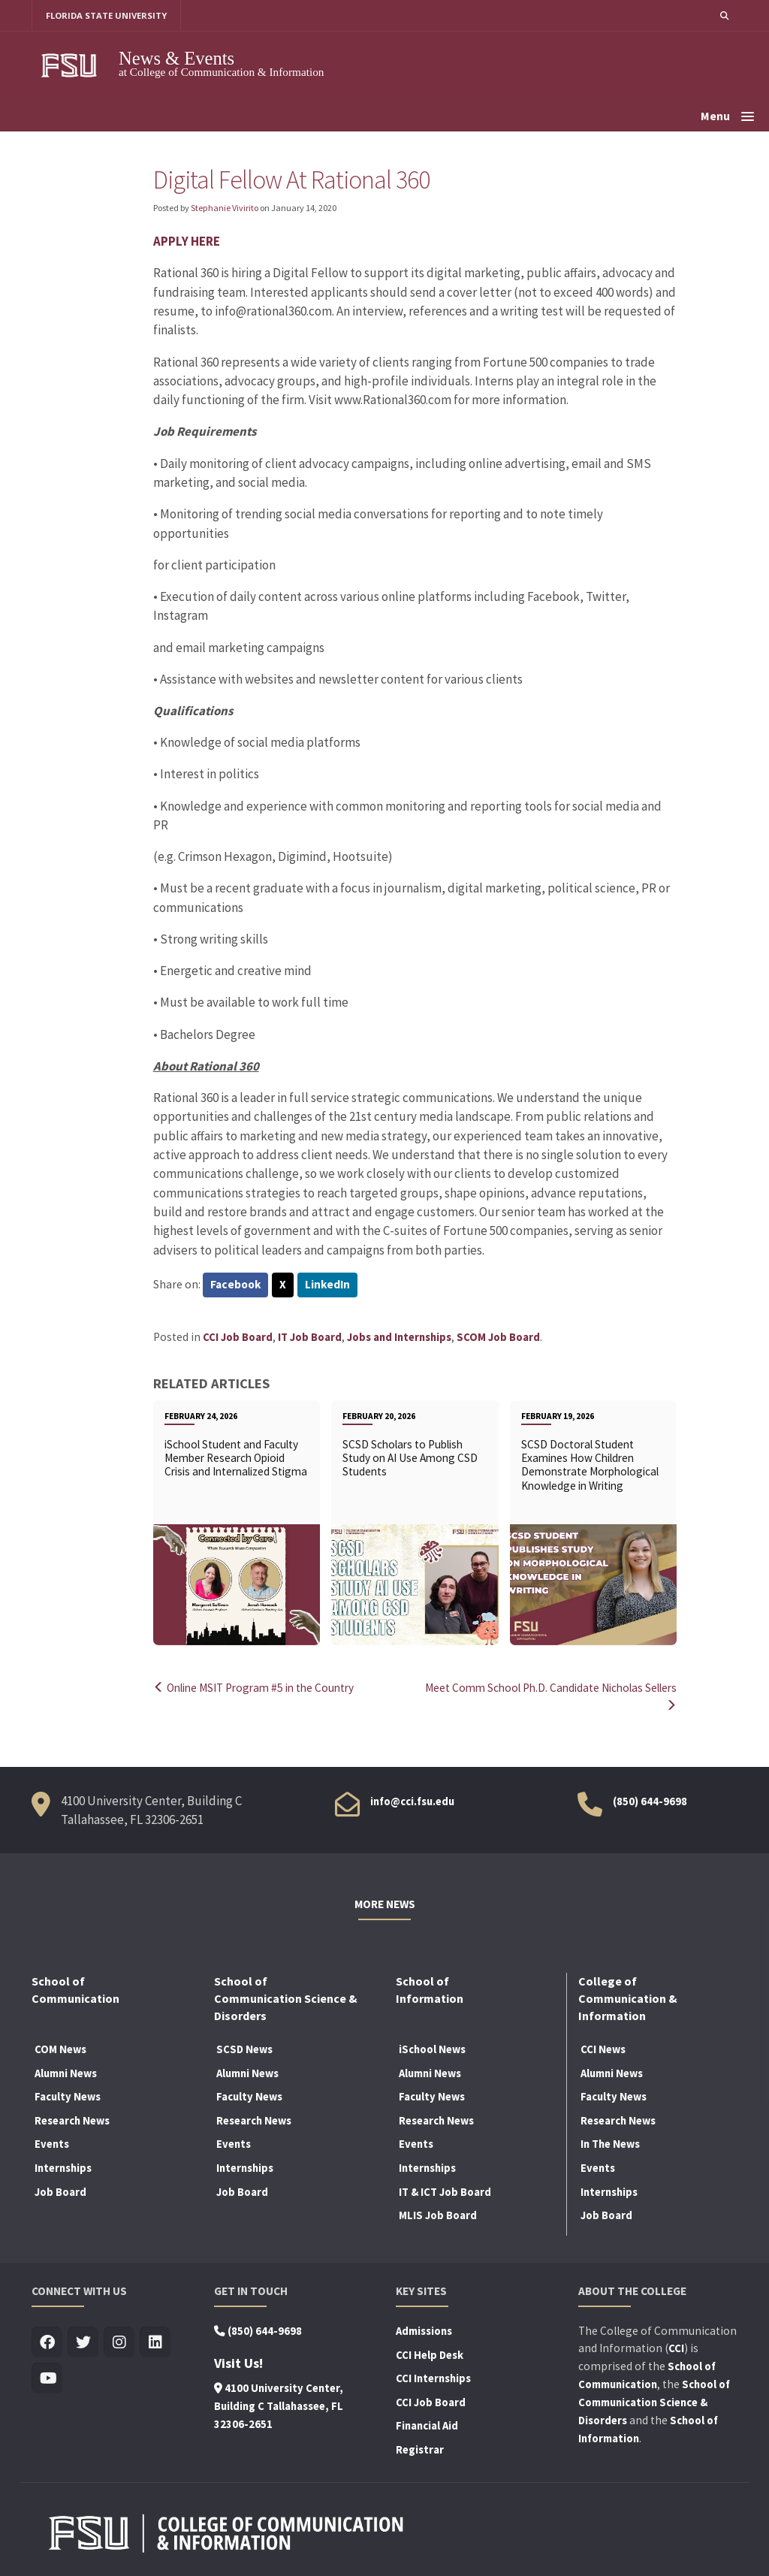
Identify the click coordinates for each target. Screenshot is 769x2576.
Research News (72, 2119)
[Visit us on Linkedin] (155, 2342)
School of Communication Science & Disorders (654, 2402)
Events (52, 2143)
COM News (60, 2048)
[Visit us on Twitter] (83, 2342)
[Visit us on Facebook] (47, 2342)
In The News (610, 2143)
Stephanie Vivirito (224, 207)
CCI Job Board (238, 1337)
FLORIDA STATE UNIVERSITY (107, 15)
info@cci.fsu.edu (412, 1800)
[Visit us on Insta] (119, 2342)
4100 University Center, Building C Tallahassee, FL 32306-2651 (278, 2405)
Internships (63, 2167)
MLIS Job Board (438, 2214)
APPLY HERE (186, 241)
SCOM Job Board (498, 1337)
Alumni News (66, 2072)
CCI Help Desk (429, 2353)
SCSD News (244, 2048)
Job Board (60, 2190)
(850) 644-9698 (650, 1800)
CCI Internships (433, 2377)
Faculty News (68, 2096)
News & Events (176, 58)
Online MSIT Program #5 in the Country (258, 1688)
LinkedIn (328, 1285)
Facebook (235, 1285)
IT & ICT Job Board (445, 2190)
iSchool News (432, 2048)
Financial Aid (427, 2425)
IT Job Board (310, 1337)
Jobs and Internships (399, 1337)
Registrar (420, 2449)
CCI (676, 2347)
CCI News (603, 2048)
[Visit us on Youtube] (47, 2378)
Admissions (424, 2330)
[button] (723, 15)
